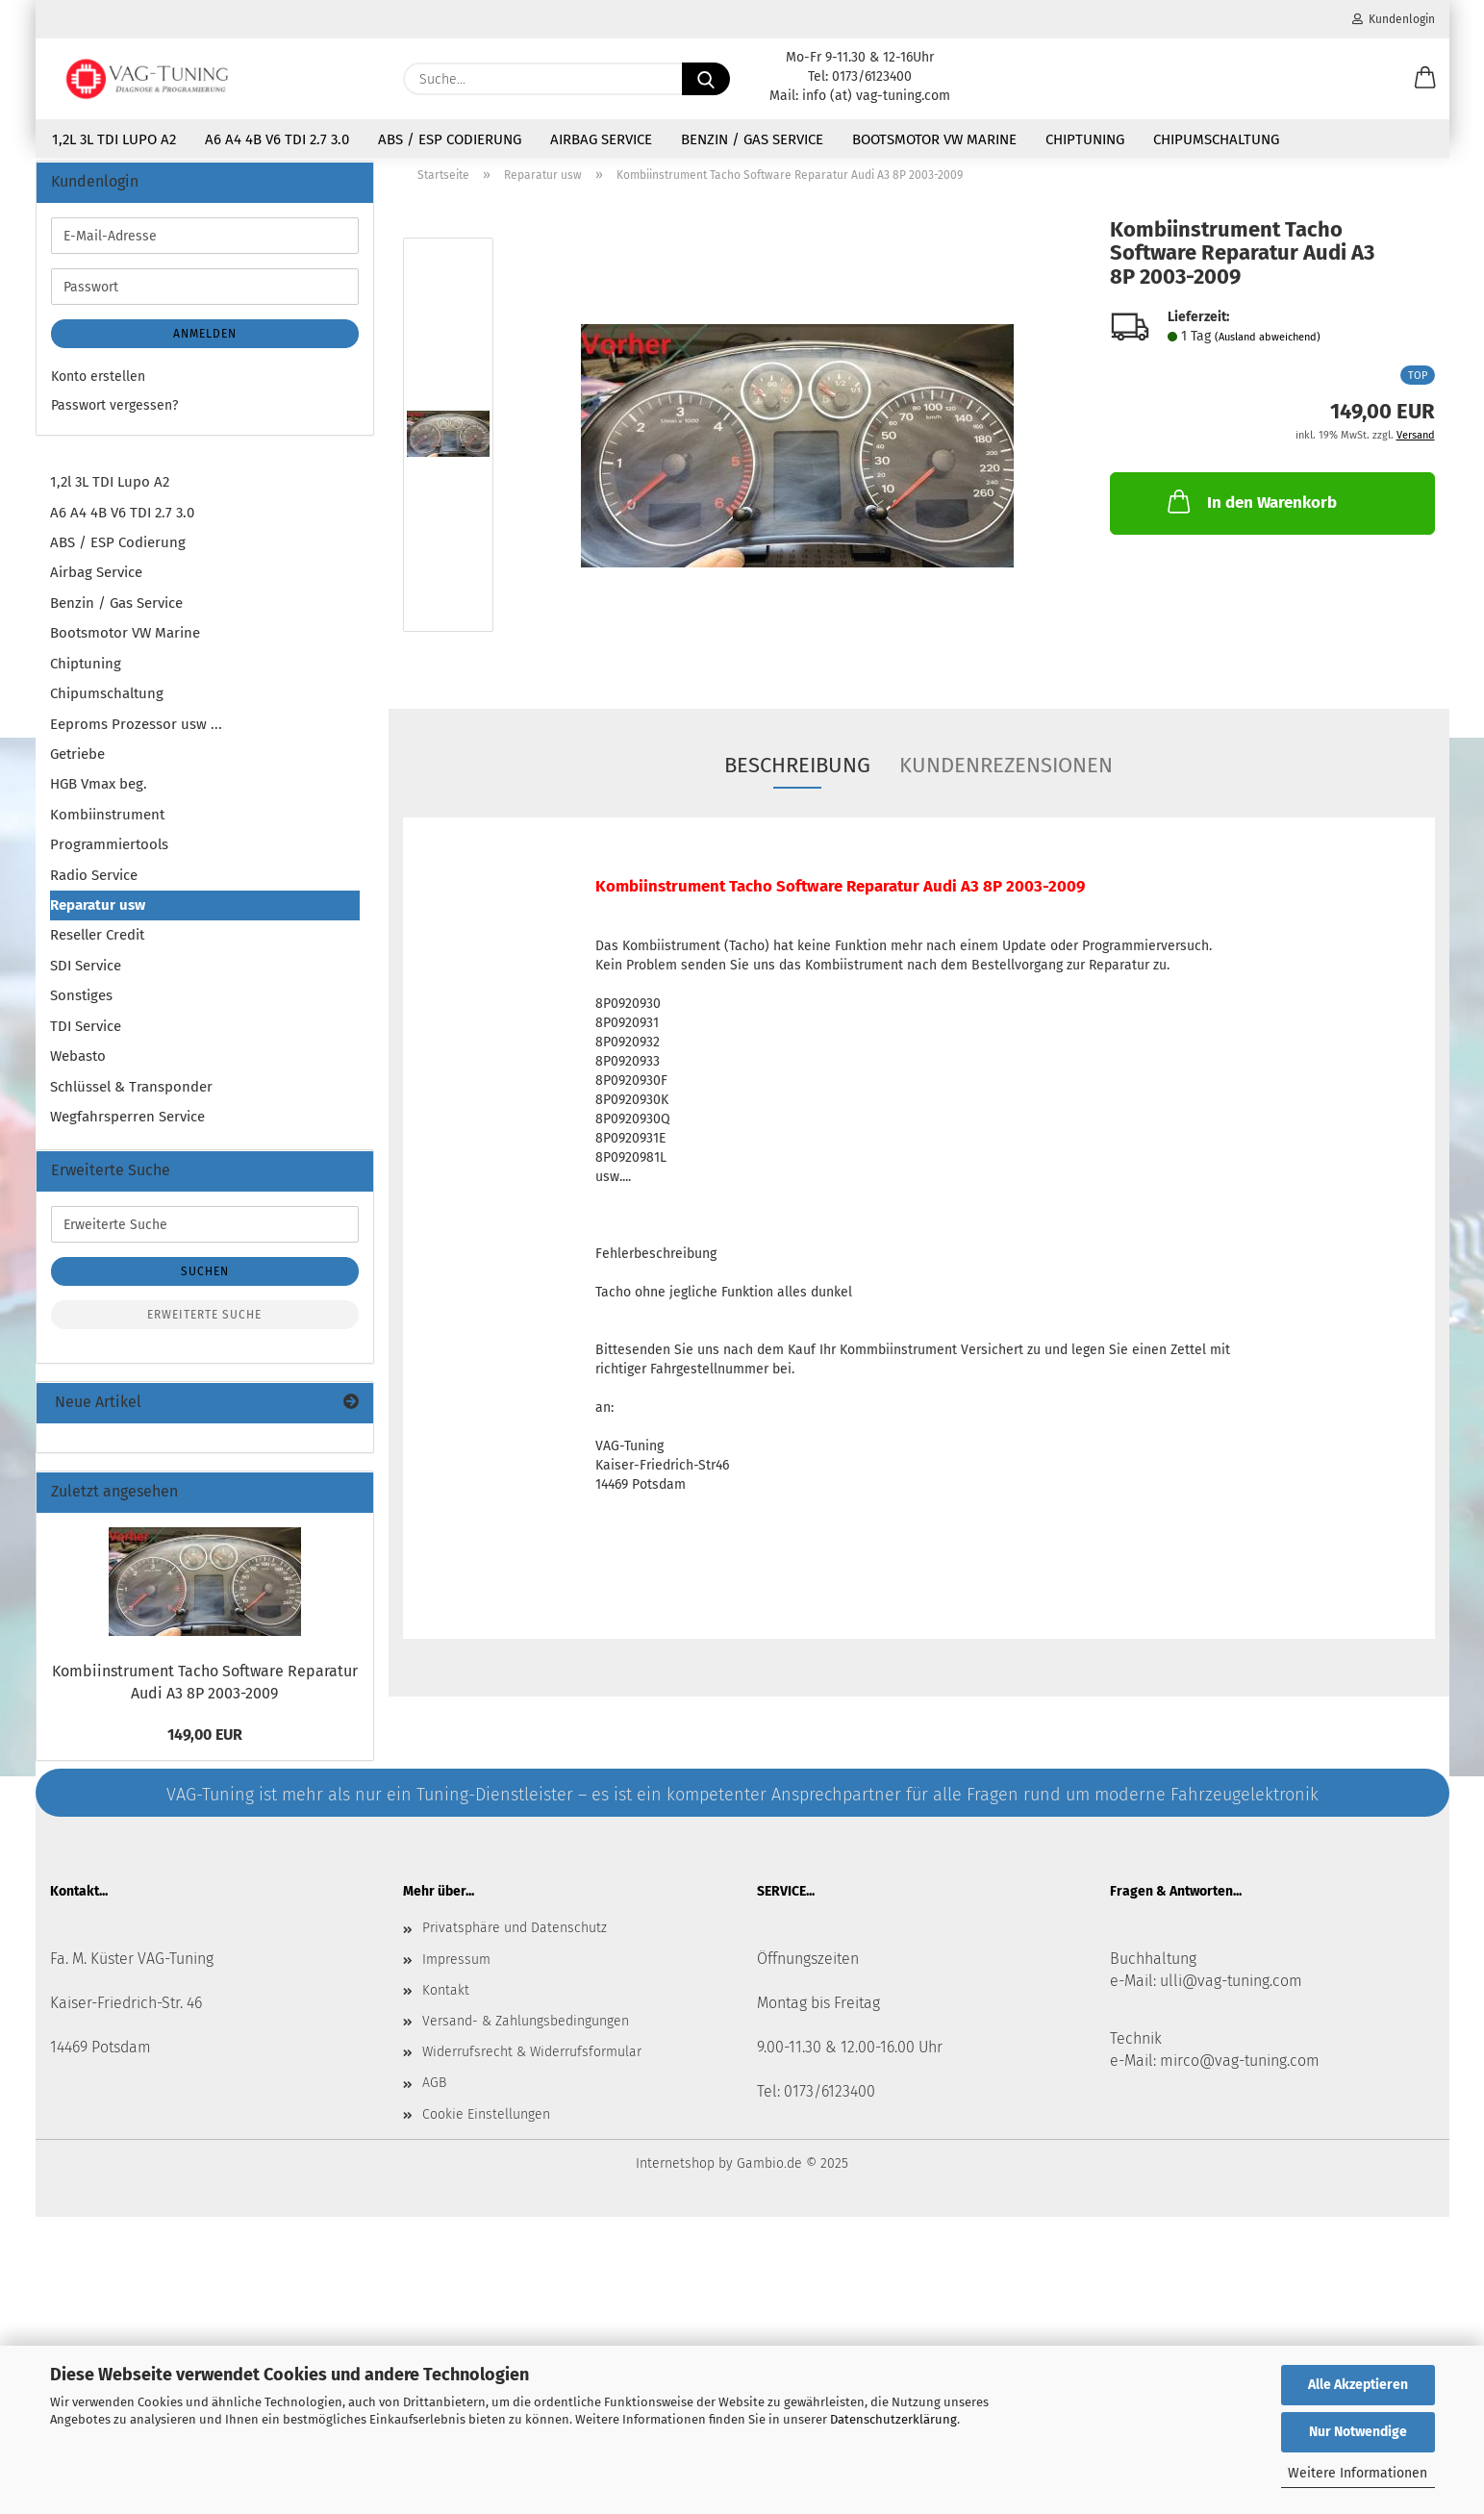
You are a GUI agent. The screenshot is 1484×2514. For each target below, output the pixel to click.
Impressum (456, 1970)
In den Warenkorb (1250, 512)
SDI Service (85, 977)
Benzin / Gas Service (752, 139)
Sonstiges (81, 1007)
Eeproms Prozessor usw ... (136, 734)
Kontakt (445, 2002)
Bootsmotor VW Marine (934, 139)
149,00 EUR (204, 1745)
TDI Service (85, 1036)
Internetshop (675, 2175)
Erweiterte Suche (204, 1326)
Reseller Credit (97, 946)
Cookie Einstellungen (486, 2125)
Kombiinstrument (107, 825)
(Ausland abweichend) (1268, 348)
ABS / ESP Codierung (449, 139)
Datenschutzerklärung (893, 2419)
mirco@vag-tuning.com (1240, 2072)
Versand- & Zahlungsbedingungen (525, 2032)
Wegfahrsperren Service (127, 1128)
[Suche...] (706, 79)
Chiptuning (1084, 139)
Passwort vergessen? (114, 417)
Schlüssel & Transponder (131, 1097)
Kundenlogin (1393, 19)
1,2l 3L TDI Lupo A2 (114, 139)
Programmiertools (109, 856)
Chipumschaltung (1216, 139)
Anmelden (205, 345)
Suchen (205, 1283)
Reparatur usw (97, 916)
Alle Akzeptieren (1358, 2384)
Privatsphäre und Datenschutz (514, 1939)
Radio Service (94, 885)
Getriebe (77, 765)
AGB (434, 2094)
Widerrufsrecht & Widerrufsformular (531, 2063)
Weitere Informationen (1357, 2473)
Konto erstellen (98, 388)
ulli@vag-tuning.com (1231, 1992)
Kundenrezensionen (1006, 777)
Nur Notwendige (1358, 2432)
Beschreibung (797, 777)
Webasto (78, 1067)
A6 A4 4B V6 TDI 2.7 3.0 (277, 139)
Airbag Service (601, 139)
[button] (1425, 78)
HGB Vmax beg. (98, 795)
